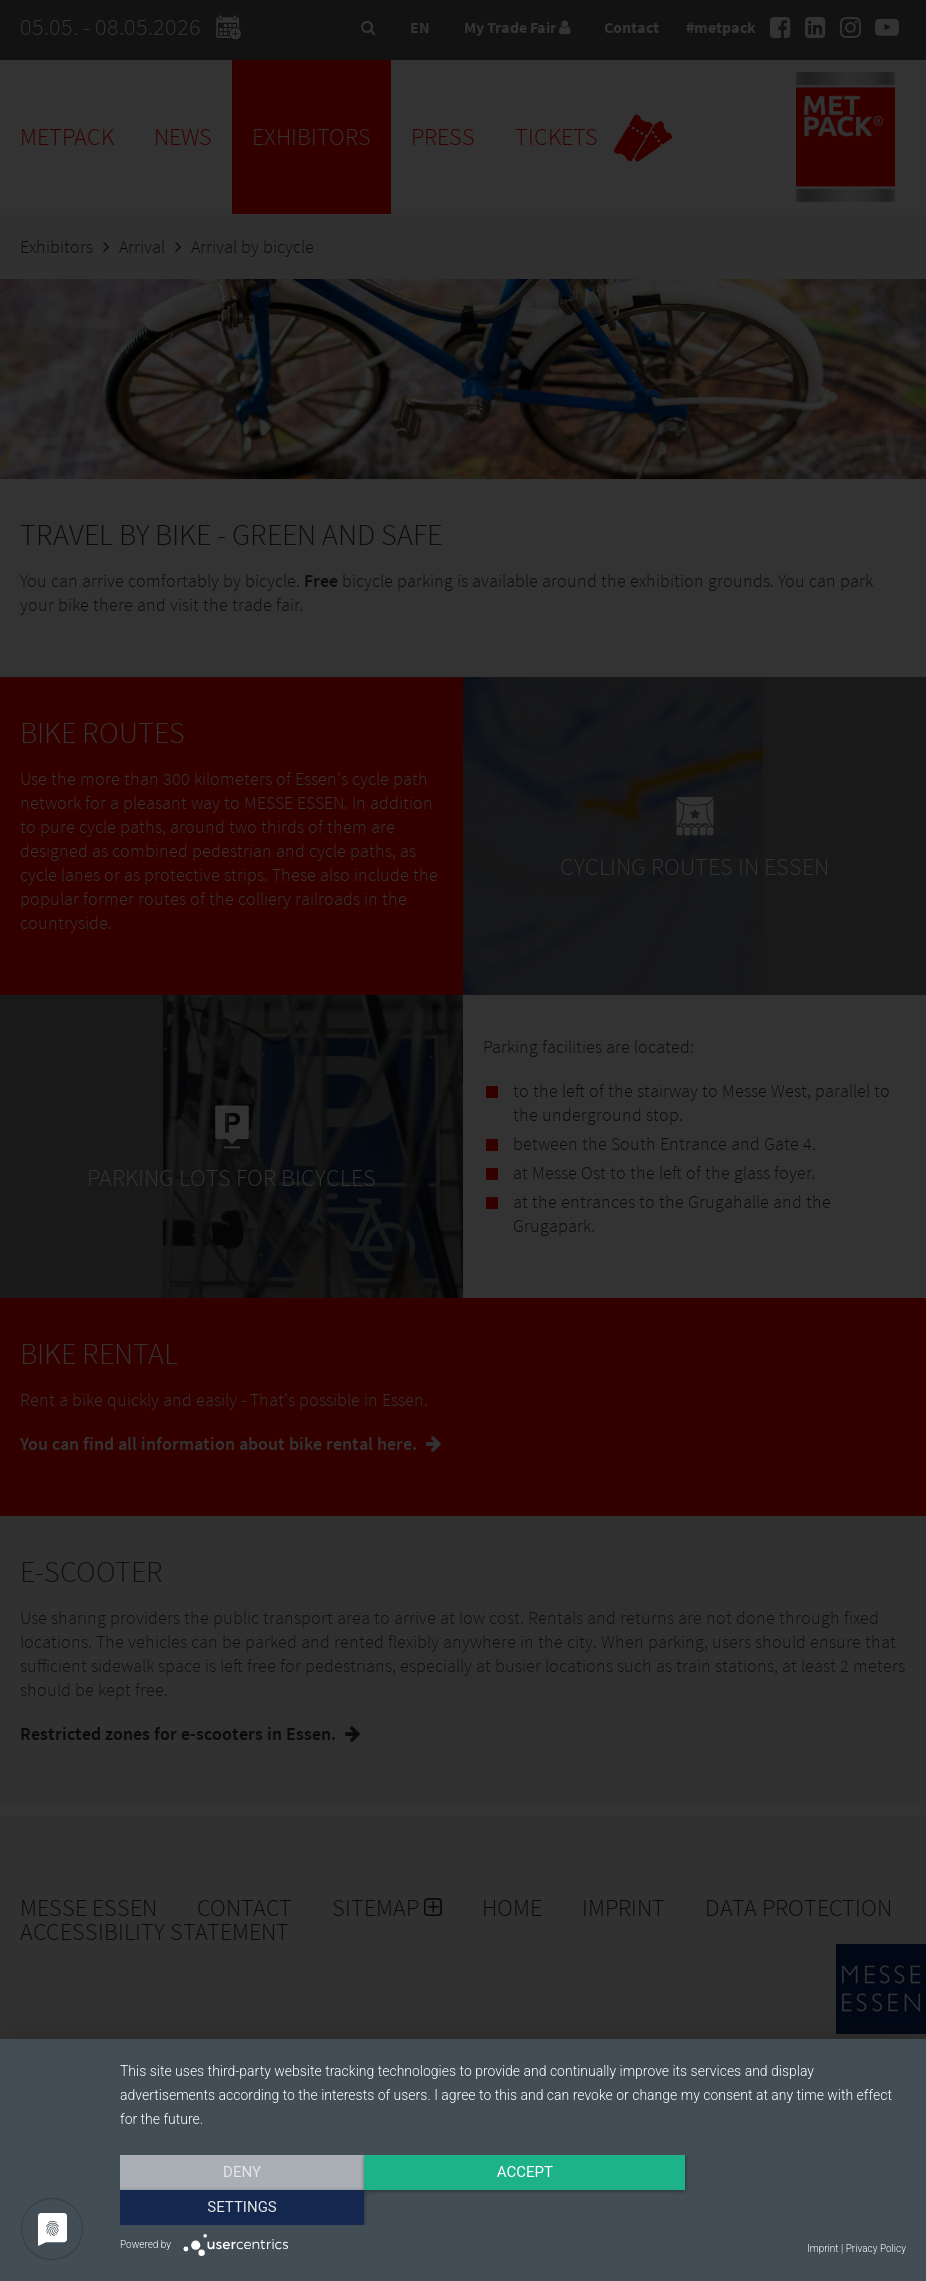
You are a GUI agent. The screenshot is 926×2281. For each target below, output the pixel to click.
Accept (513, 2208)
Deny (238, 2208)
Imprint (822, 2248)
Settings (788, 2208)
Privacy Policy (876, 2248)
